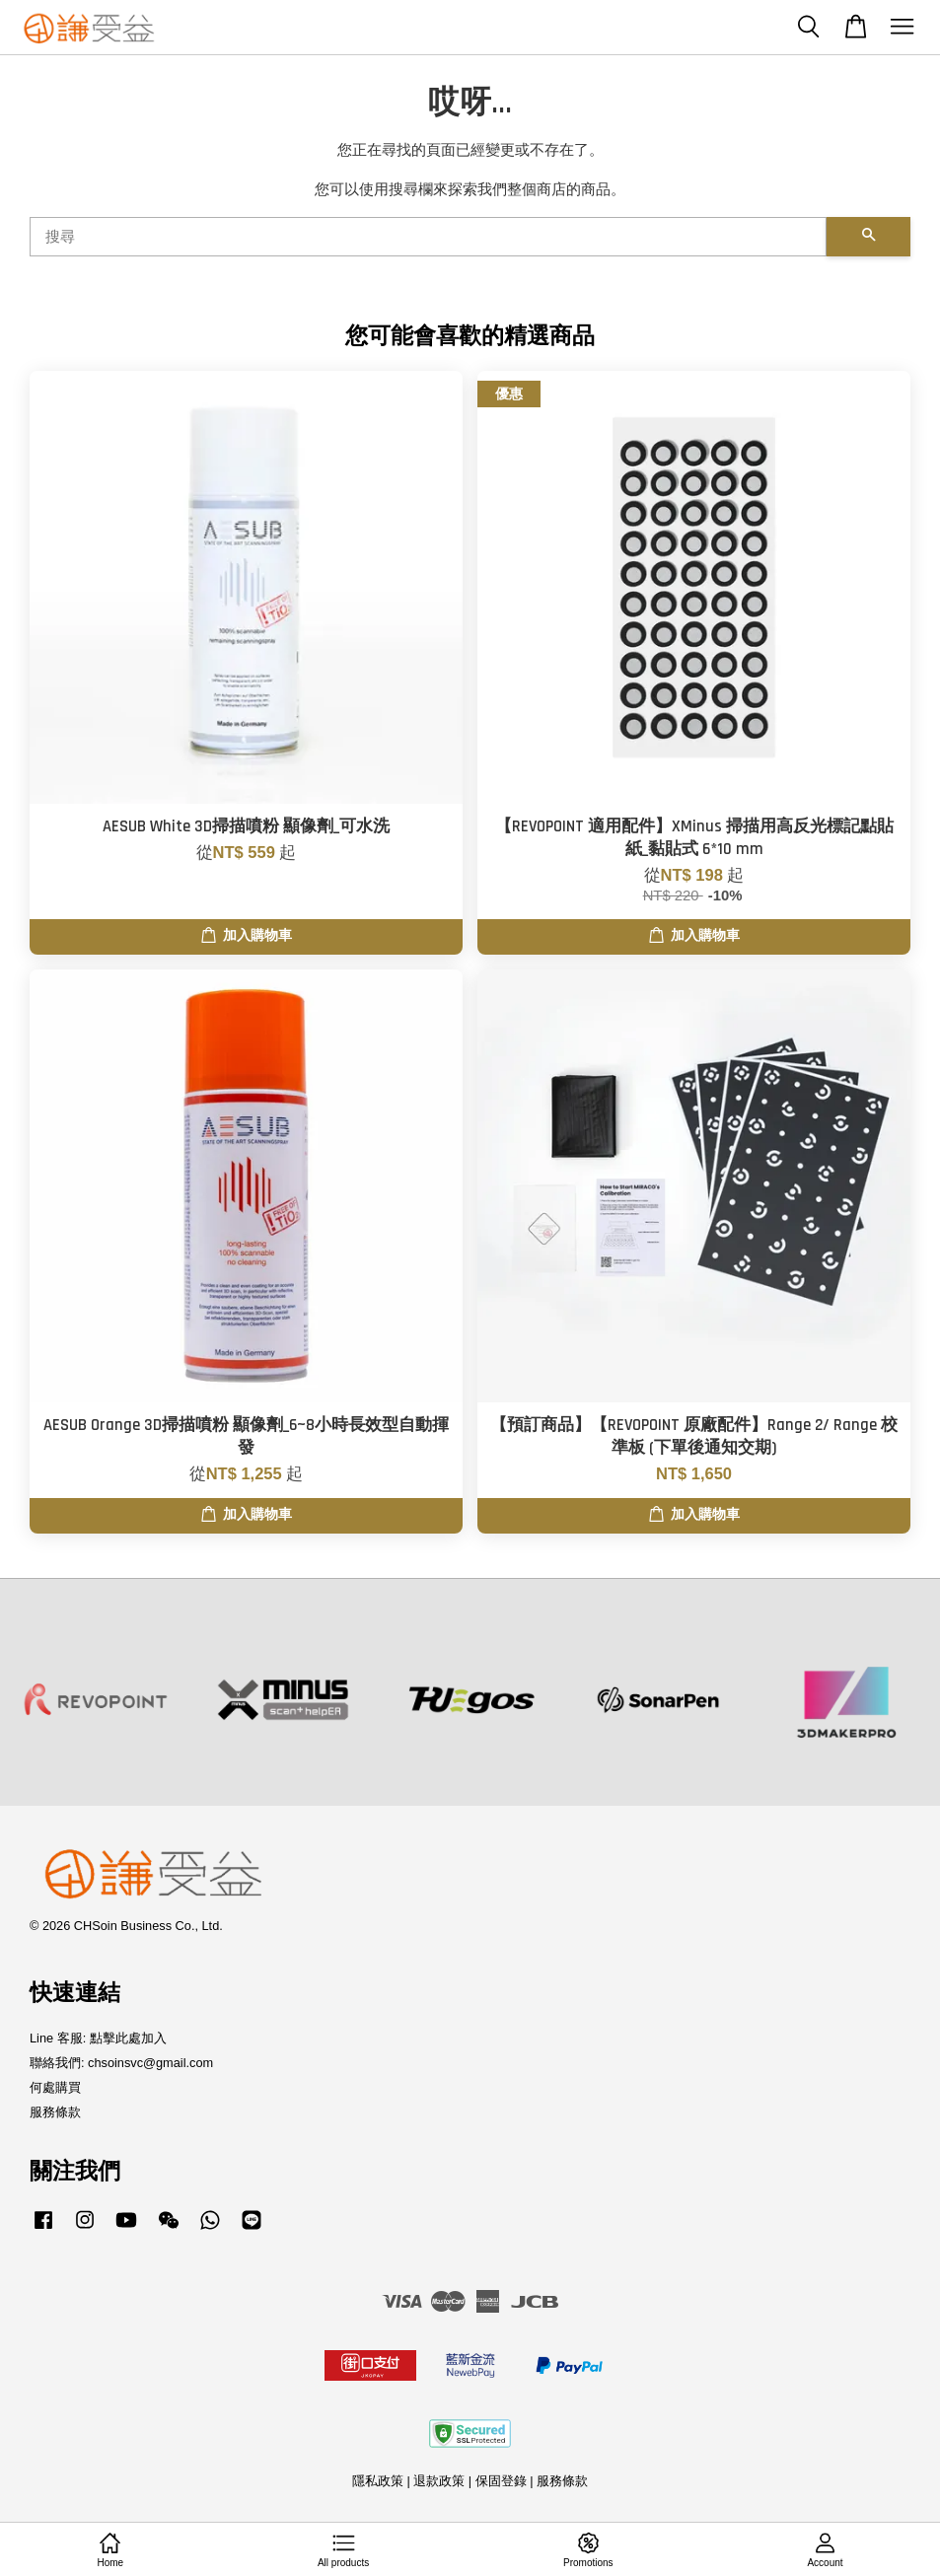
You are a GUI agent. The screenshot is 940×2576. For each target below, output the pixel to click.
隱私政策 (377, 2480)
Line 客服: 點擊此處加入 (98, 2038)
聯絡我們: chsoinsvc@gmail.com (121, 2062)
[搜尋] (428, 236)
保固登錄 (501, 2480)
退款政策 (439, 2480)
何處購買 (55, 2087)
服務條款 (55, 2112)
